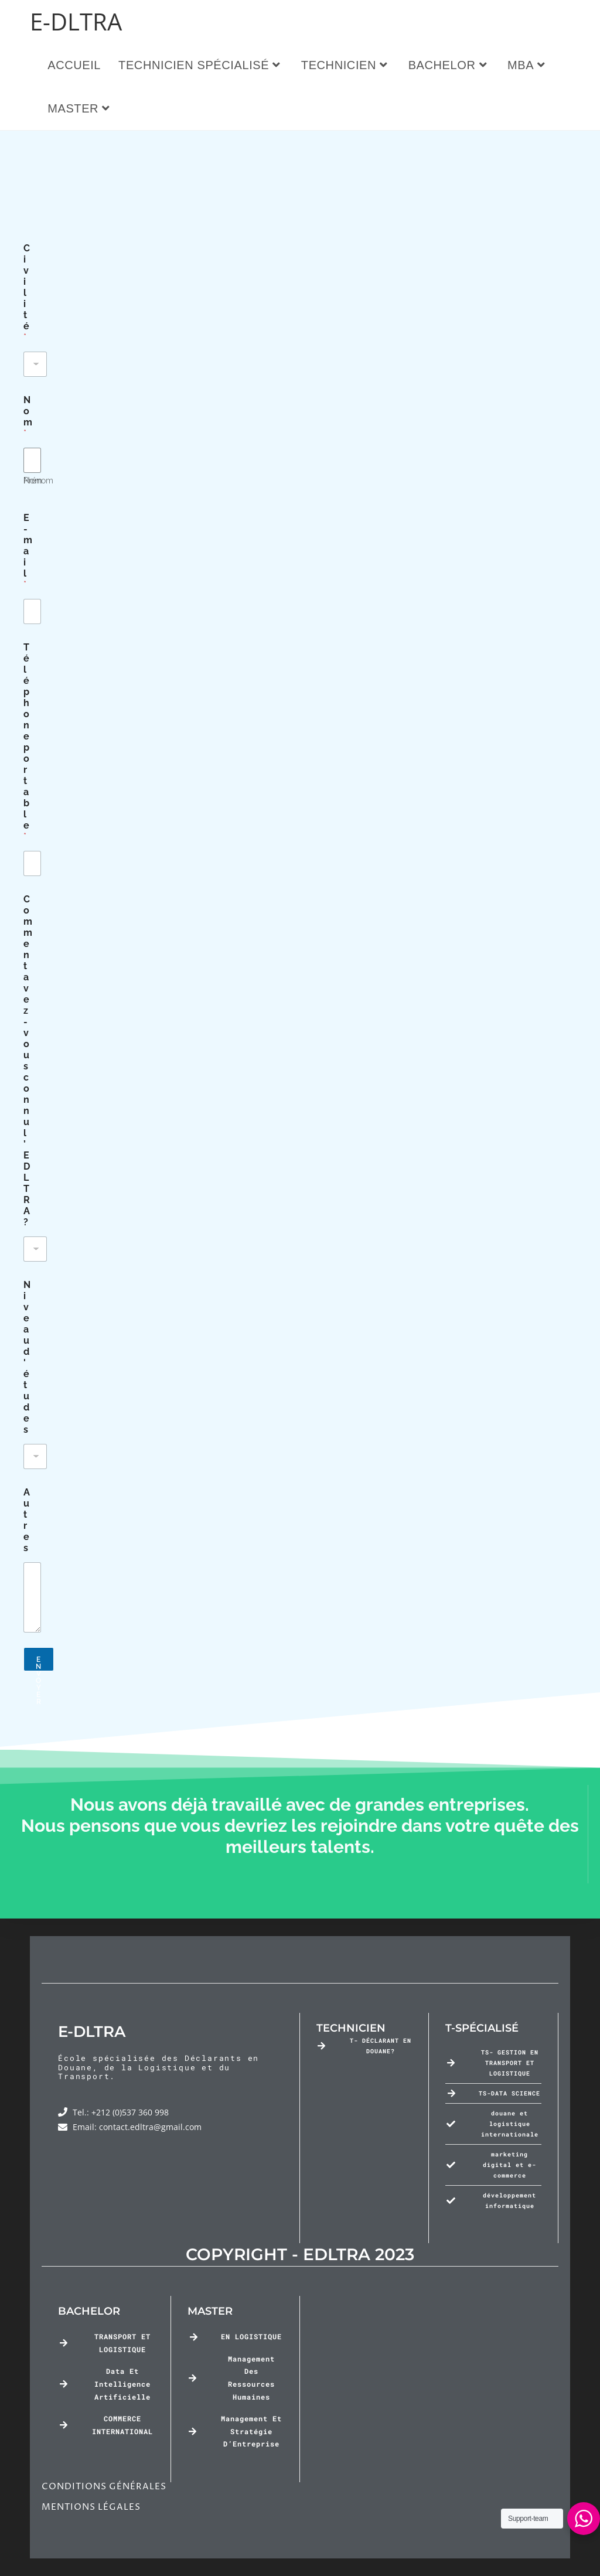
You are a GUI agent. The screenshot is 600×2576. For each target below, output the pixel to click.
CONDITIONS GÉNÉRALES (104, 2486)
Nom (32, 592)
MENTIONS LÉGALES (91, 2507)
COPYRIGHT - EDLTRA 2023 (300, 2254)
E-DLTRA (76, 21)
